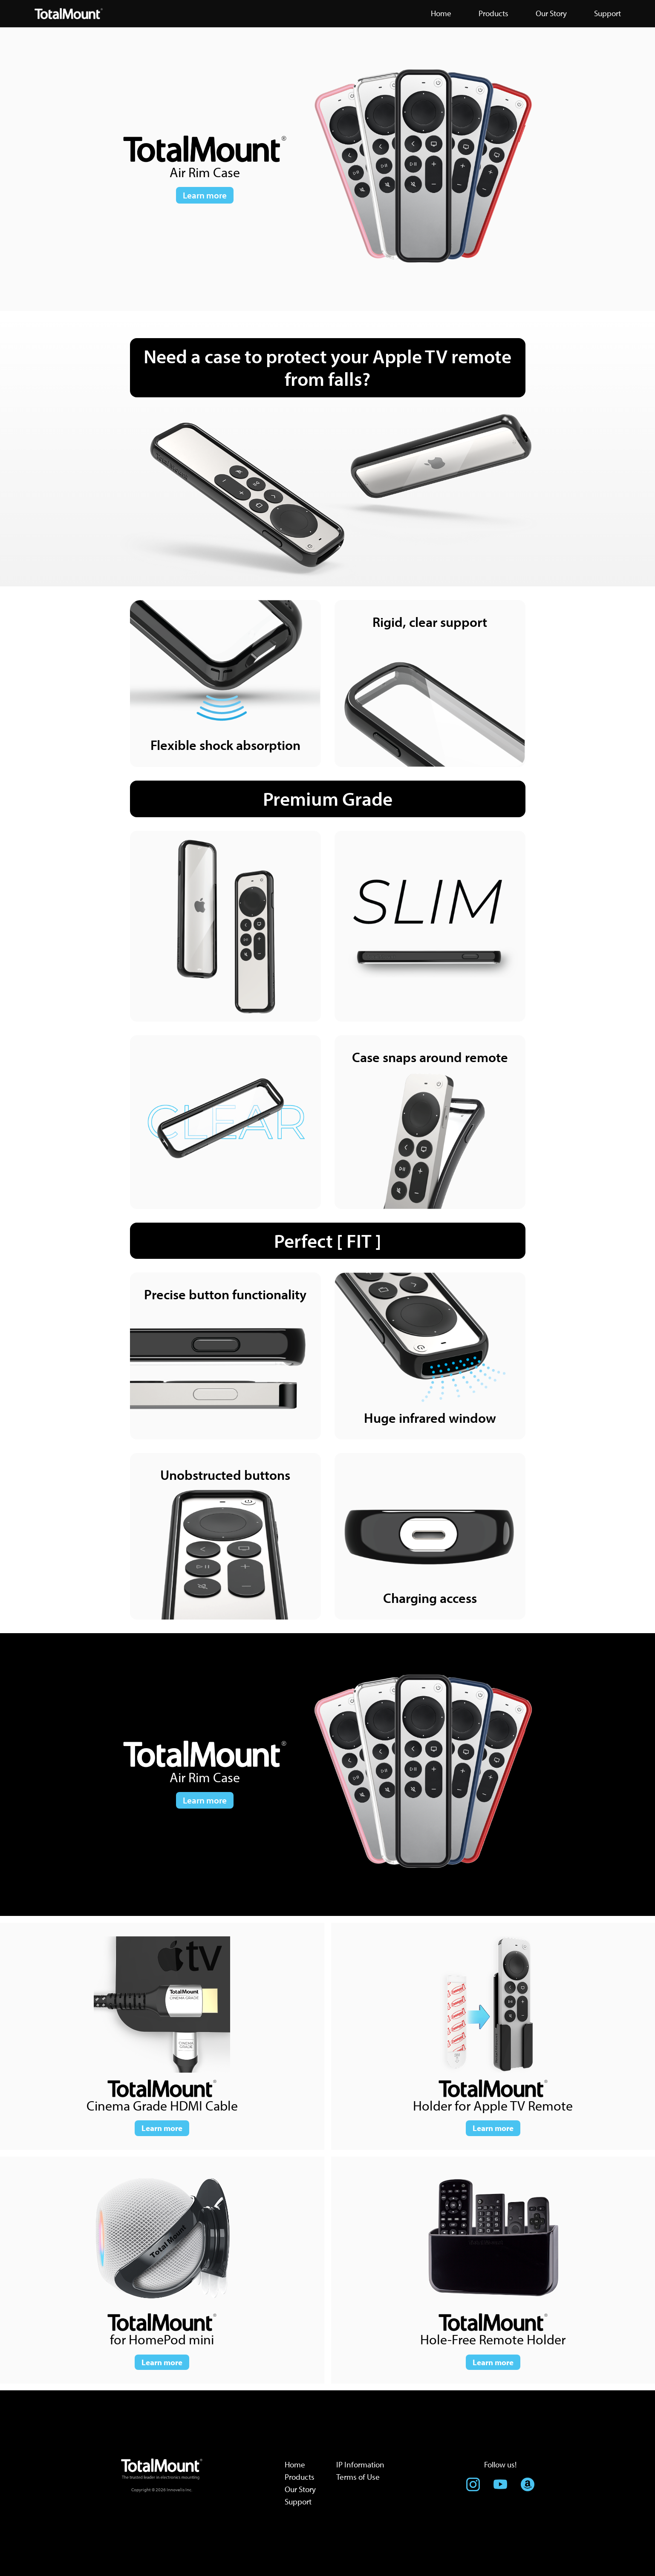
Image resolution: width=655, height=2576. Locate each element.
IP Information (360, 2464)
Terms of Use (358, 2477)
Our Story (300, 2489)
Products (300, 2477)
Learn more (205, 195)
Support (298, 2501)
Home (295, 2464)
